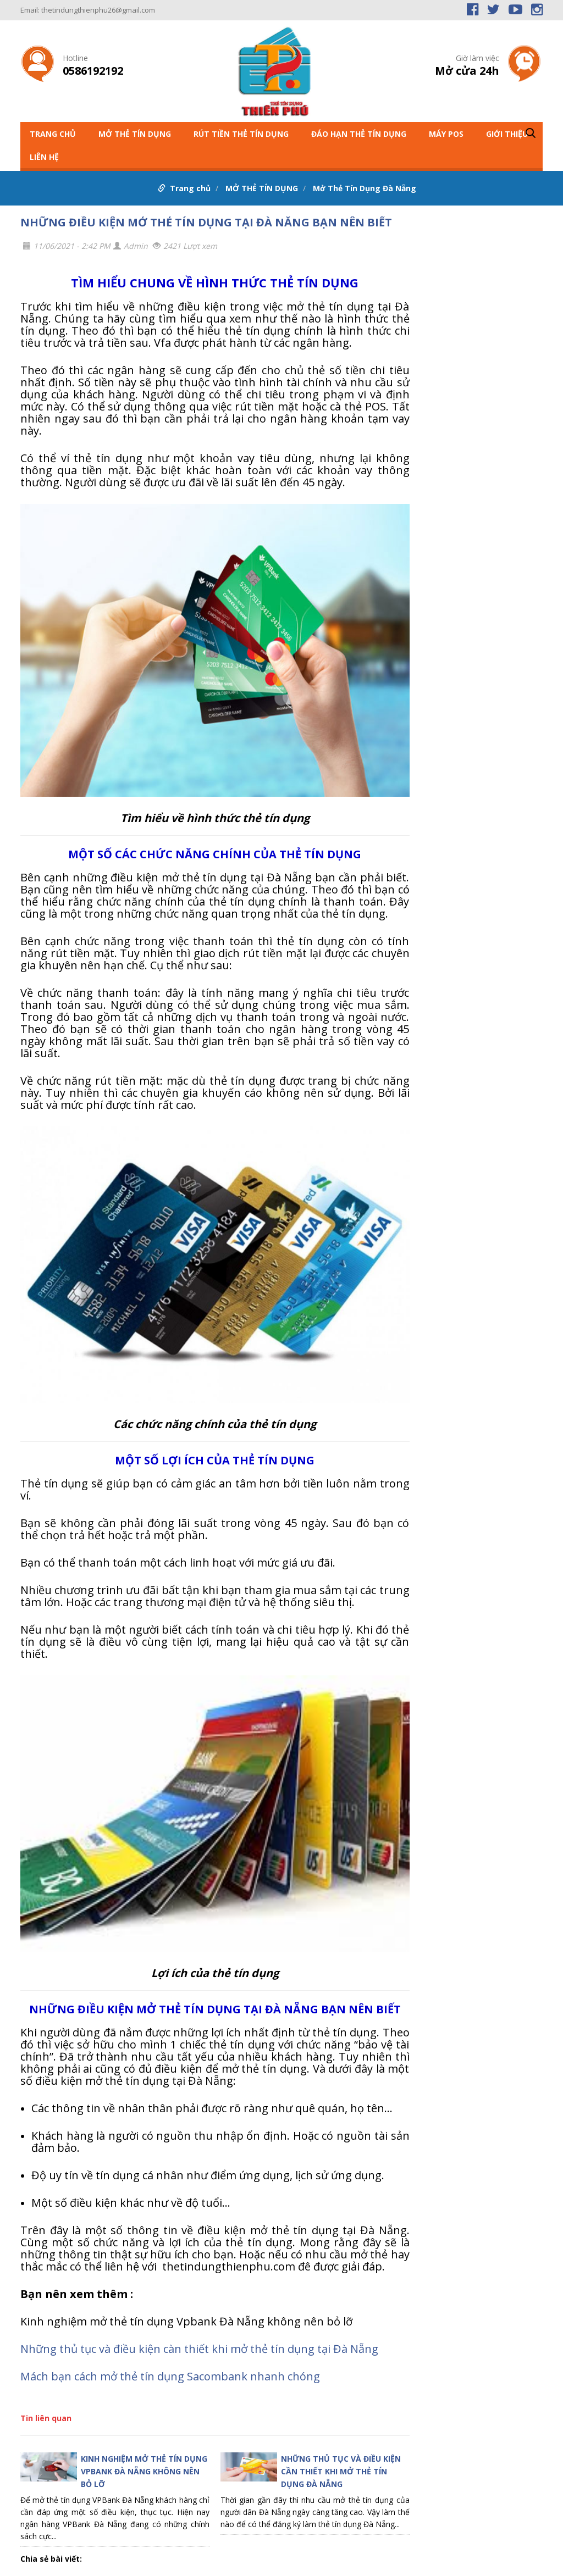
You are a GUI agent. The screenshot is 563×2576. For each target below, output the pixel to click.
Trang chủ (53, 133)
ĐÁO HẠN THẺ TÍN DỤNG (358, 133)
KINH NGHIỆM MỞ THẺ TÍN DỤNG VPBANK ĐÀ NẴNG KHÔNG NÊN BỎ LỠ (144, 2471)
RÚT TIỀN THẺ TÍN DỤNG (241, 133)
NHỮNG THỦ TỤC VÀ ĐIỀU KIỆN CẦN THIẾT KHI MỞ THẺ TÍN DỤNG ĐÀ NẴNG (341, 2471)
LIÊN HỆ (44, 156)
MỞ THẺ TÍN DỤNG (134, 133)
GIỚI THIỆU (507, 133)
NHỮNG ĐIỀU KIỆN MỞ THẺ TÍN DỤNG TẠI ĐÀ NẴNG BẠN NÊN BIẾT (206, 222)
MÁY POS (446, 133)
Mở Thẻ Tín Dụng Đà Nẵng (364, 188)
